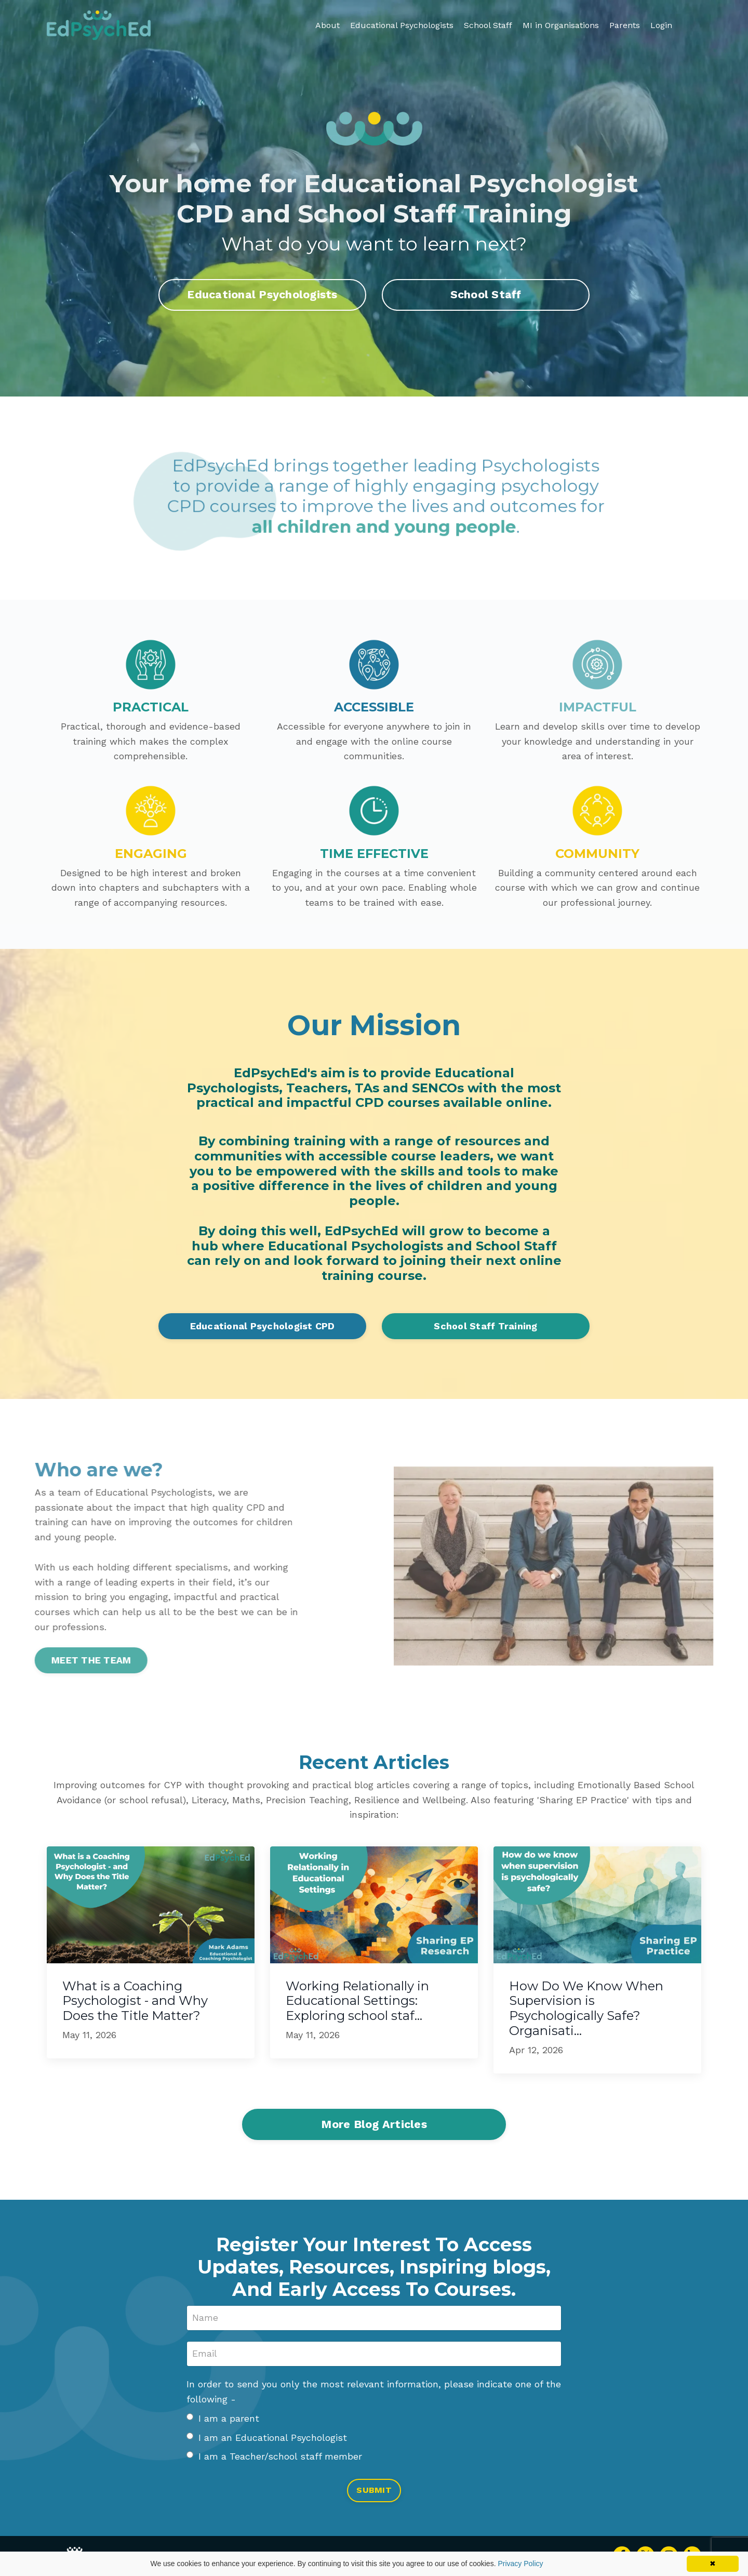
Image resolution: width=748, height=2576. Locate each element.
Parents (624, 25)
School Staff (488, 25)
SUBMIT (374, 2491)
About (327, 25)
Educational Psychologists (401, 25)
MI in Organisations (561, 25)
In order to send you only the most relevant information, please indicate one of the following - (373, 2393)
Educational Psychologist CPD (262, 1326)
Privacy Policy (520, 2563)
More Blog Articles (374, 2124)
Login (661, 25)
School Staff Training (485, 1326)
